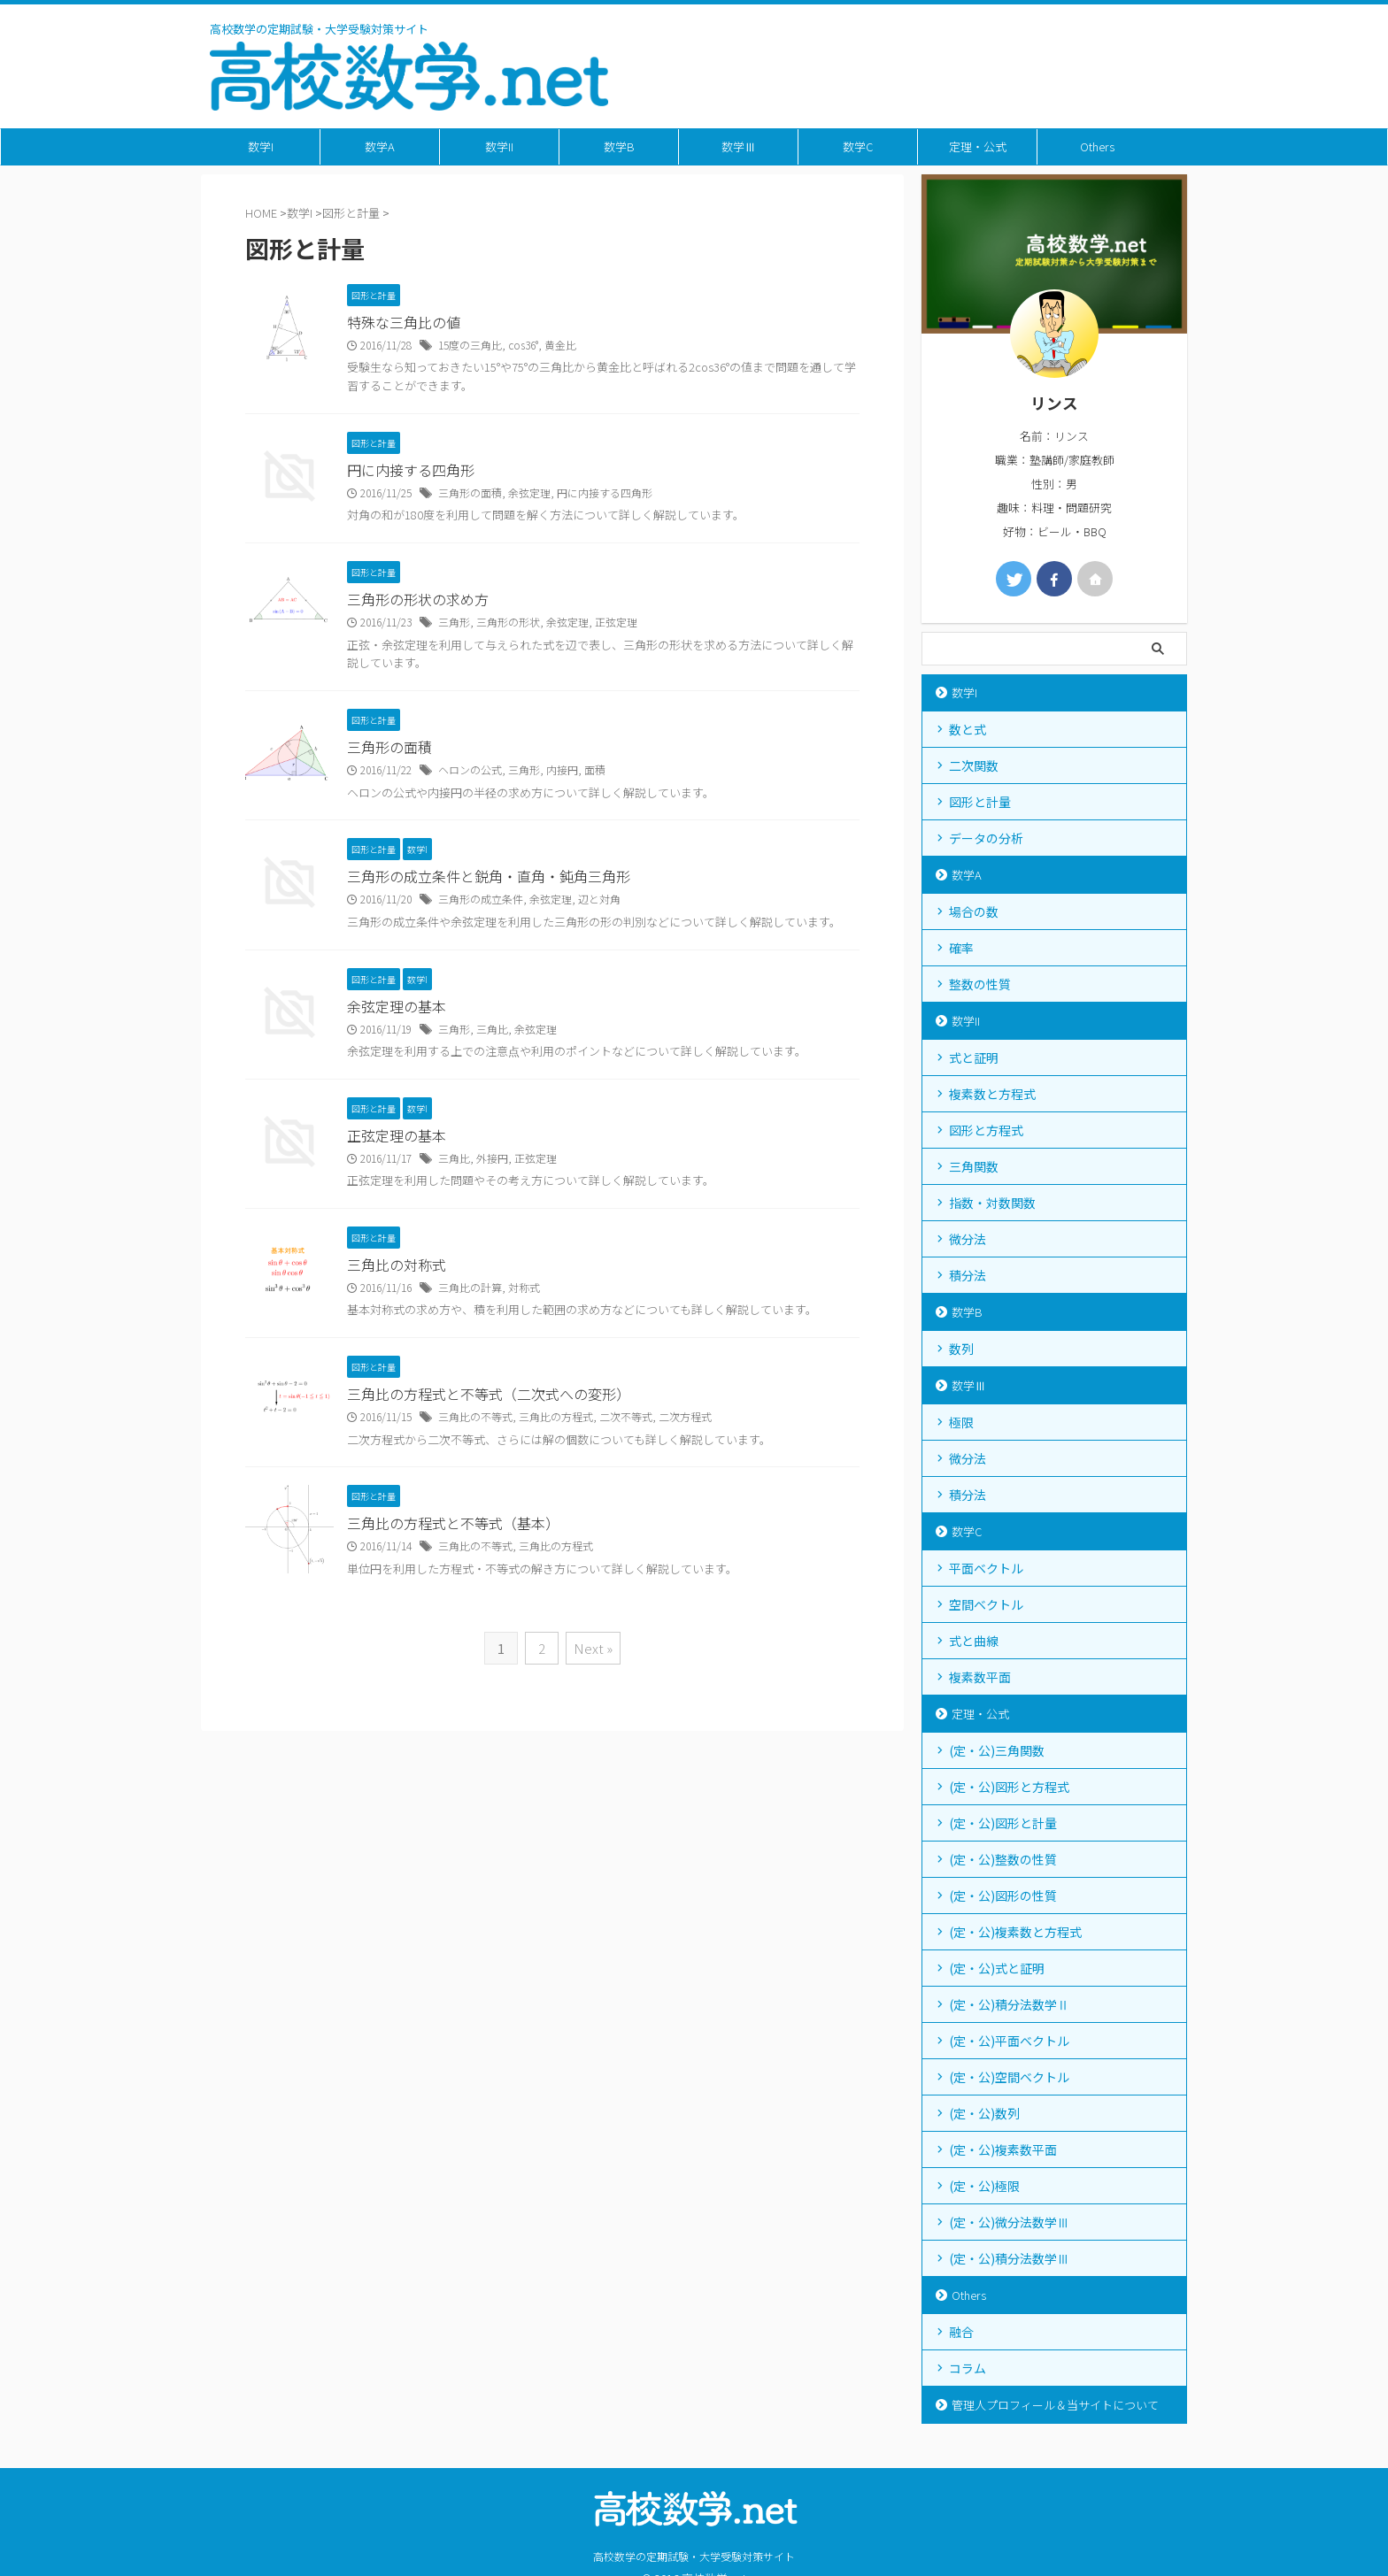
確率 (961, 948)
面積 (594, 769)
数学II (499, 146)
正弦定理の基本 (396, 1135)
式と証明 (974, 1057)
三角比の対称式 (396, 1264)
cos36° (523, 344)
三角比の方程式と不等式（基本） (453, 1523)
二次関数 (974, 765)
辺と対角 (599, 898)
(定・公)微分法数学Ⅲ (1009, 2222)
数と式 (967, 729)
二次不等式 (625, 1416)
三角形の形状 (508, 621)
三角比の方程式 (556, 1416)
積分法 (967, 1275)
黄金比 (560, 344)
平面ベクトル (986, 1568)
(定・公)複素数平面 (1003, 2149)
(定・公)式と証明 (997, 1968)
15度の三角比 (470, 344)
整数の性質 (980, 984)
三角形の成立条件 (480, 898)
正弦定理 (616, 621)
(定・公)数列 (984, 2113)
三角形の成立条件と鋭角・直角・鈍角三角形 (488, 876)
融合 (961, 2332)
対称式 (524, 1287)
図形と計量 (980, 802)
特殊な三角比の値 (403, 322)
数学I (261, 146)
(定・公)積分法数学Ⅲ (1009, 2258)
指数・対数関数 (992, 1202)
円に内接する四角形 (410, 470)
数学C (858, 146)
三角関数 (974, 1166)
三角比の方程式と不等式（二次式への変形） (488, 1393)
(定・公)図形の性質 (1003, 1895)
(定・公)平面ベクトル (1009, 2040)
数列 (961, 1348)
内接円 (562, 769)
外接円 (492, 1157)
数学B (619, 146)
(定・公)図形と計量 (1003, 1823)
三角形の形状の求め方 (418, 599)
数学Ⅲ (738, 146)
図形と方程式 (986, 1130)
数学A (380, 146)
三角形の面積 (470, 492)
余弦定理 (529, 492)
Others (1097, 146)
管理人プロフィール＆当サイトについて (1055, 2404)
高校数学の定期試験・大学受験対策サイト (694, 2556)
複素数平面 (980, 1677)
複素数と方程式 (992, 1094)
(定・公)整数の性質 (1003, 1859)
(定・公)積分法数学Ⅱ (1009, 2004)
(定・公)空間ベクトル (1009, 2077)
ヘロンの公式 (470, 769)
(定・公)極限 (984, 2186)
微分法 (967, 1239)
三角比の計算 (470, 1287)
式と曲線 (974, 1640)
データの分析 (986, 838)
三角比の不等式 (475, 1416)
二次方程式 (685, 1416)
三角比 (492, 1028)
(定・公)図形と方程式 (1009, 1787)
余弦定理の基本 (396, 1006)
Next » (593, 1648)
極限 (961, 1422)
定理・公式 (977, 146)
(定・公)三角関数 (997, 1750)
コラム (967, 2368)
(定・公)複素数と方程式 (1015, 1932)
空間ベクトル (986, 1604)
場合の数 (974, 911)
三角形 (454, 621)
